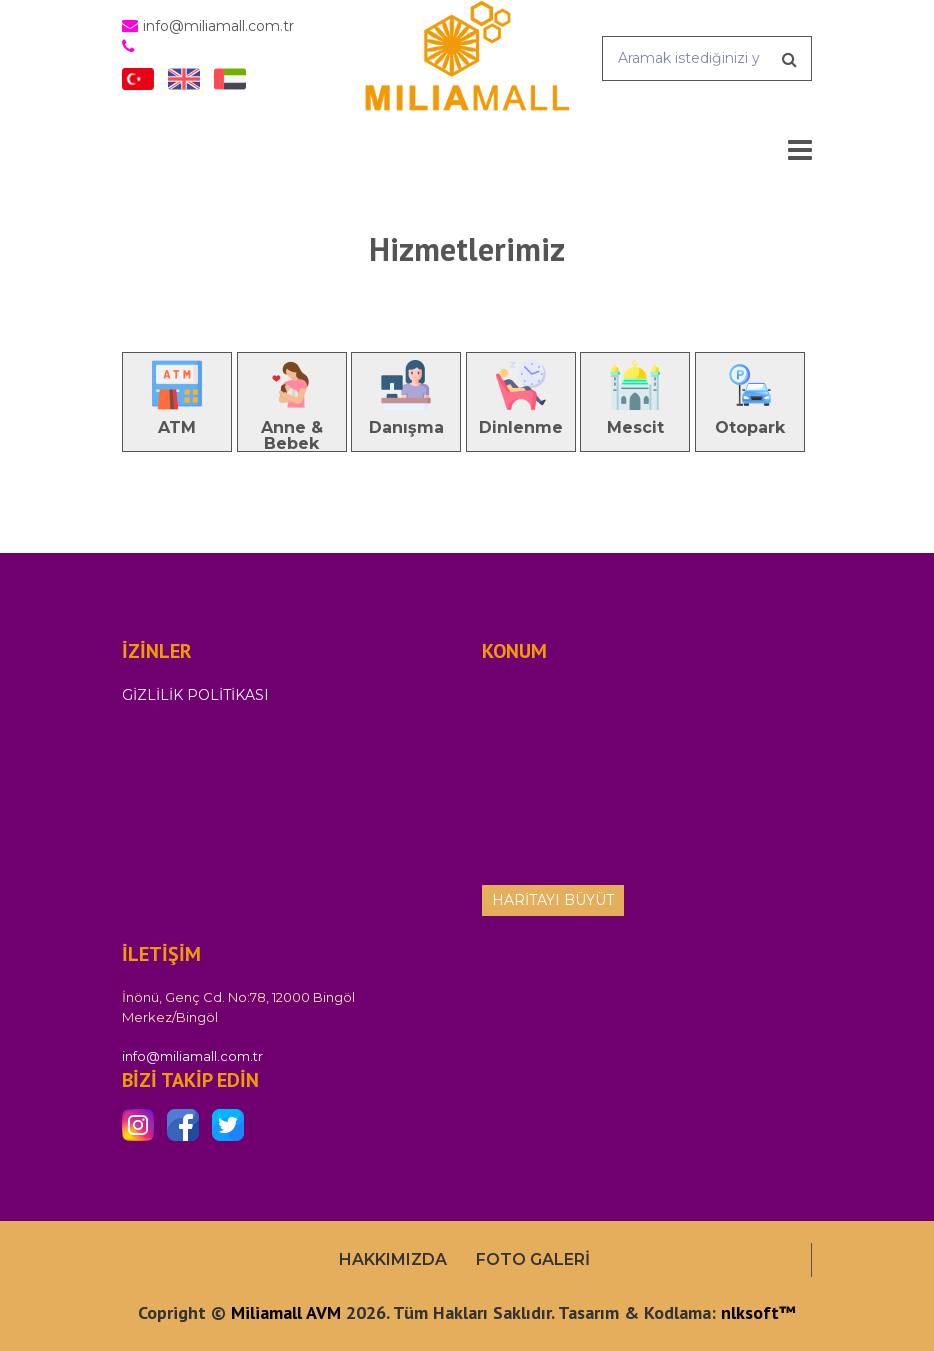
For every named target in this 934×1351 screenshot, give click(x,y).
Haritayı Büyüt (553, 900)
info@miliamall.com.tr (192, 1056)
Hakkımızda (393, 1259)
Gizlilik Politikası (195, 695)
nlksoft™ (758, 1312)
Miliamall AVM (286, 1312)
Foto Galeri (533, 1259)
